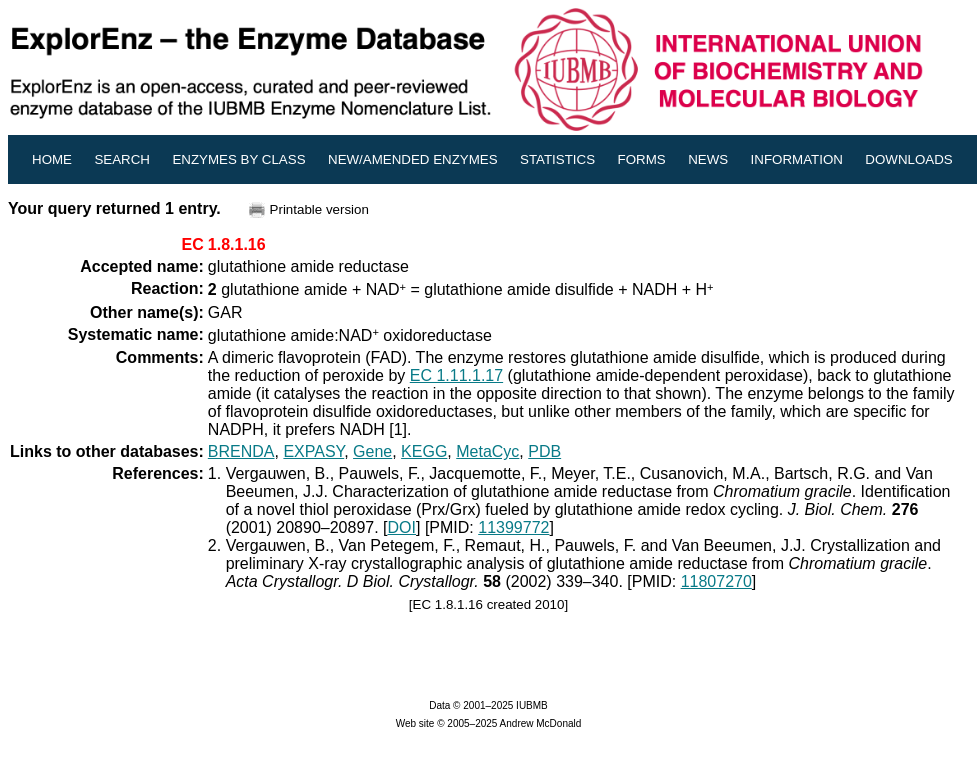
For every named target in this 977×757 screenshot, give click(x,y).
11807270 (716, 581)
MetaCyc (487, 451)
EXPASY (313, 451)
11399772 (513, 527)
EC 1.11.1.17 (456, 375)
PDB (544, 451)
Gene (372, 451)
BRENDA (241, 451)
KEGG (424, 451)
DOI (402, 527)
